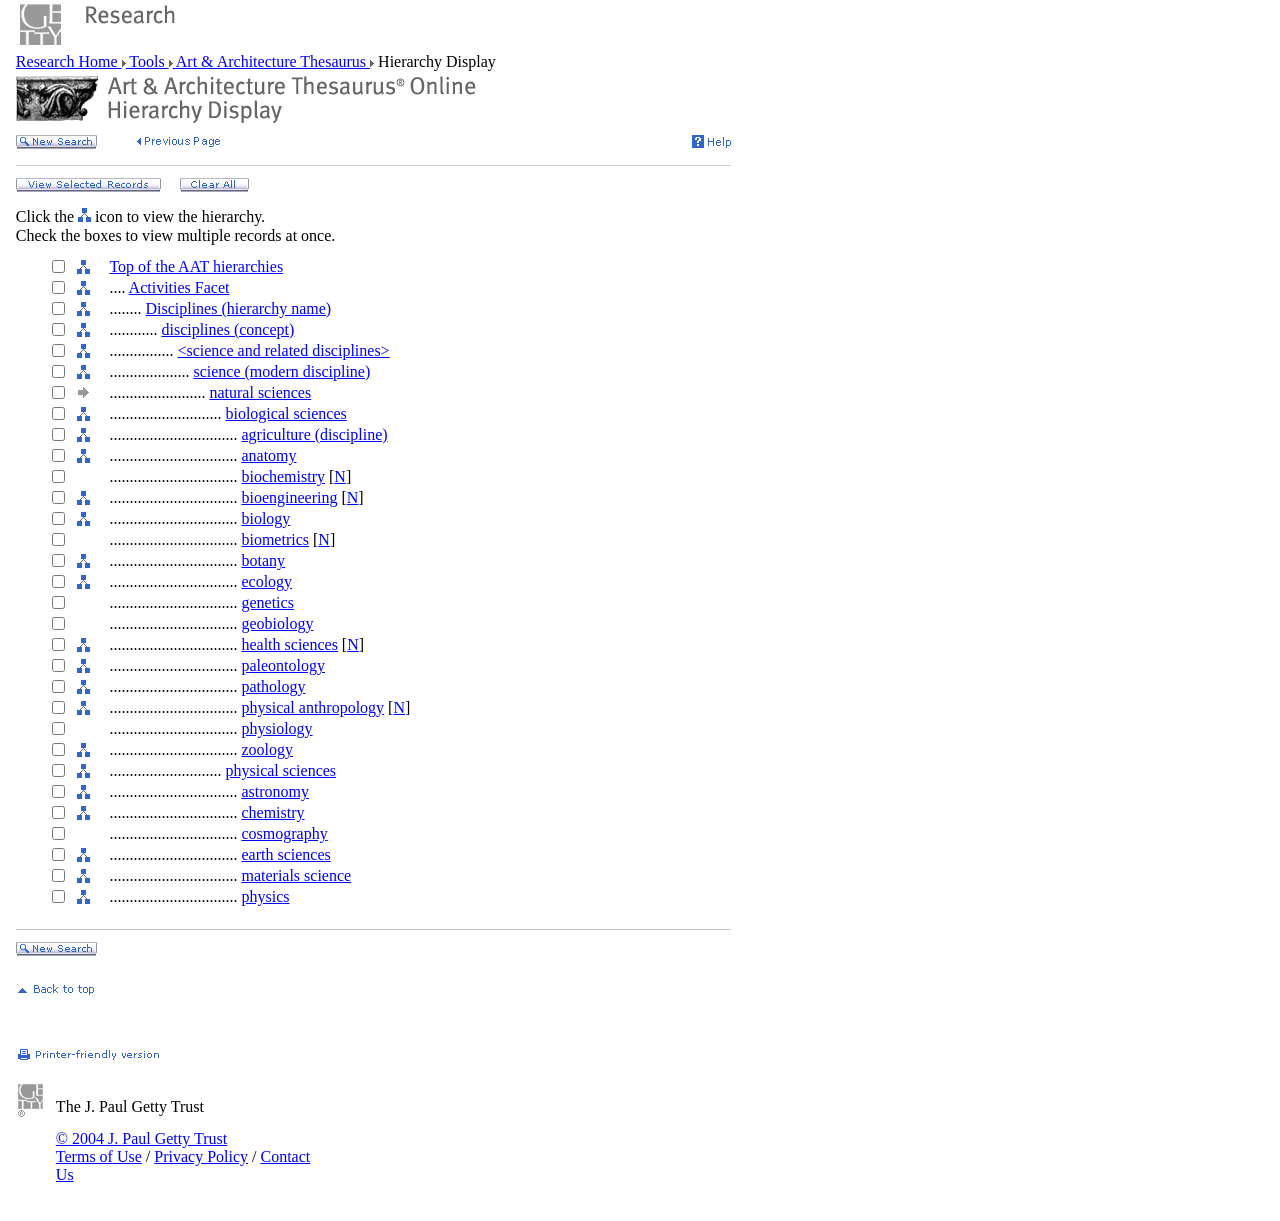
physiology (276, 728)
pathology (273, 686)
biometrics (275, 539)
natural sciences (260, 392)
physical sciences (280, 770)
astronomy (275, 791)
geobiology (277, 623)
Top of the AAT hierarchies (196, 266)
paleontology (283, 665)
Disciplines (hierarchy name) (238, 308)
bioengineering (289, 497)
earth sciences (285, 854)
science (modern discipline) (281, 371)
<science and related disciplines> (283, 350)
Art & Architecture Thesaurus (271, 61)
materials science (296, 875)
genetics (267, 602)
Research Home (69, 61)
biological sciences (285, 413)
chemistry (272, 812)
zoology (267, 749)
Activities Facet (179, 287)
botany (263, 560)
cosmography (284, 833)
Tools (147, 61)
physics (265, 896)
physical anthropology (312, 707)
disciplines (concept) (227, 329)
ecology (266, 581)
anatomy (268, 455)
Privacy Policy (201, 1156)
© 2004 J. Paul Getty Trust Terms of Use (141, 1147)
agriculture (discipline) (314, 434)
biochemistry (283, 476)
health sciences (289, 644)
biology (265, 518)
